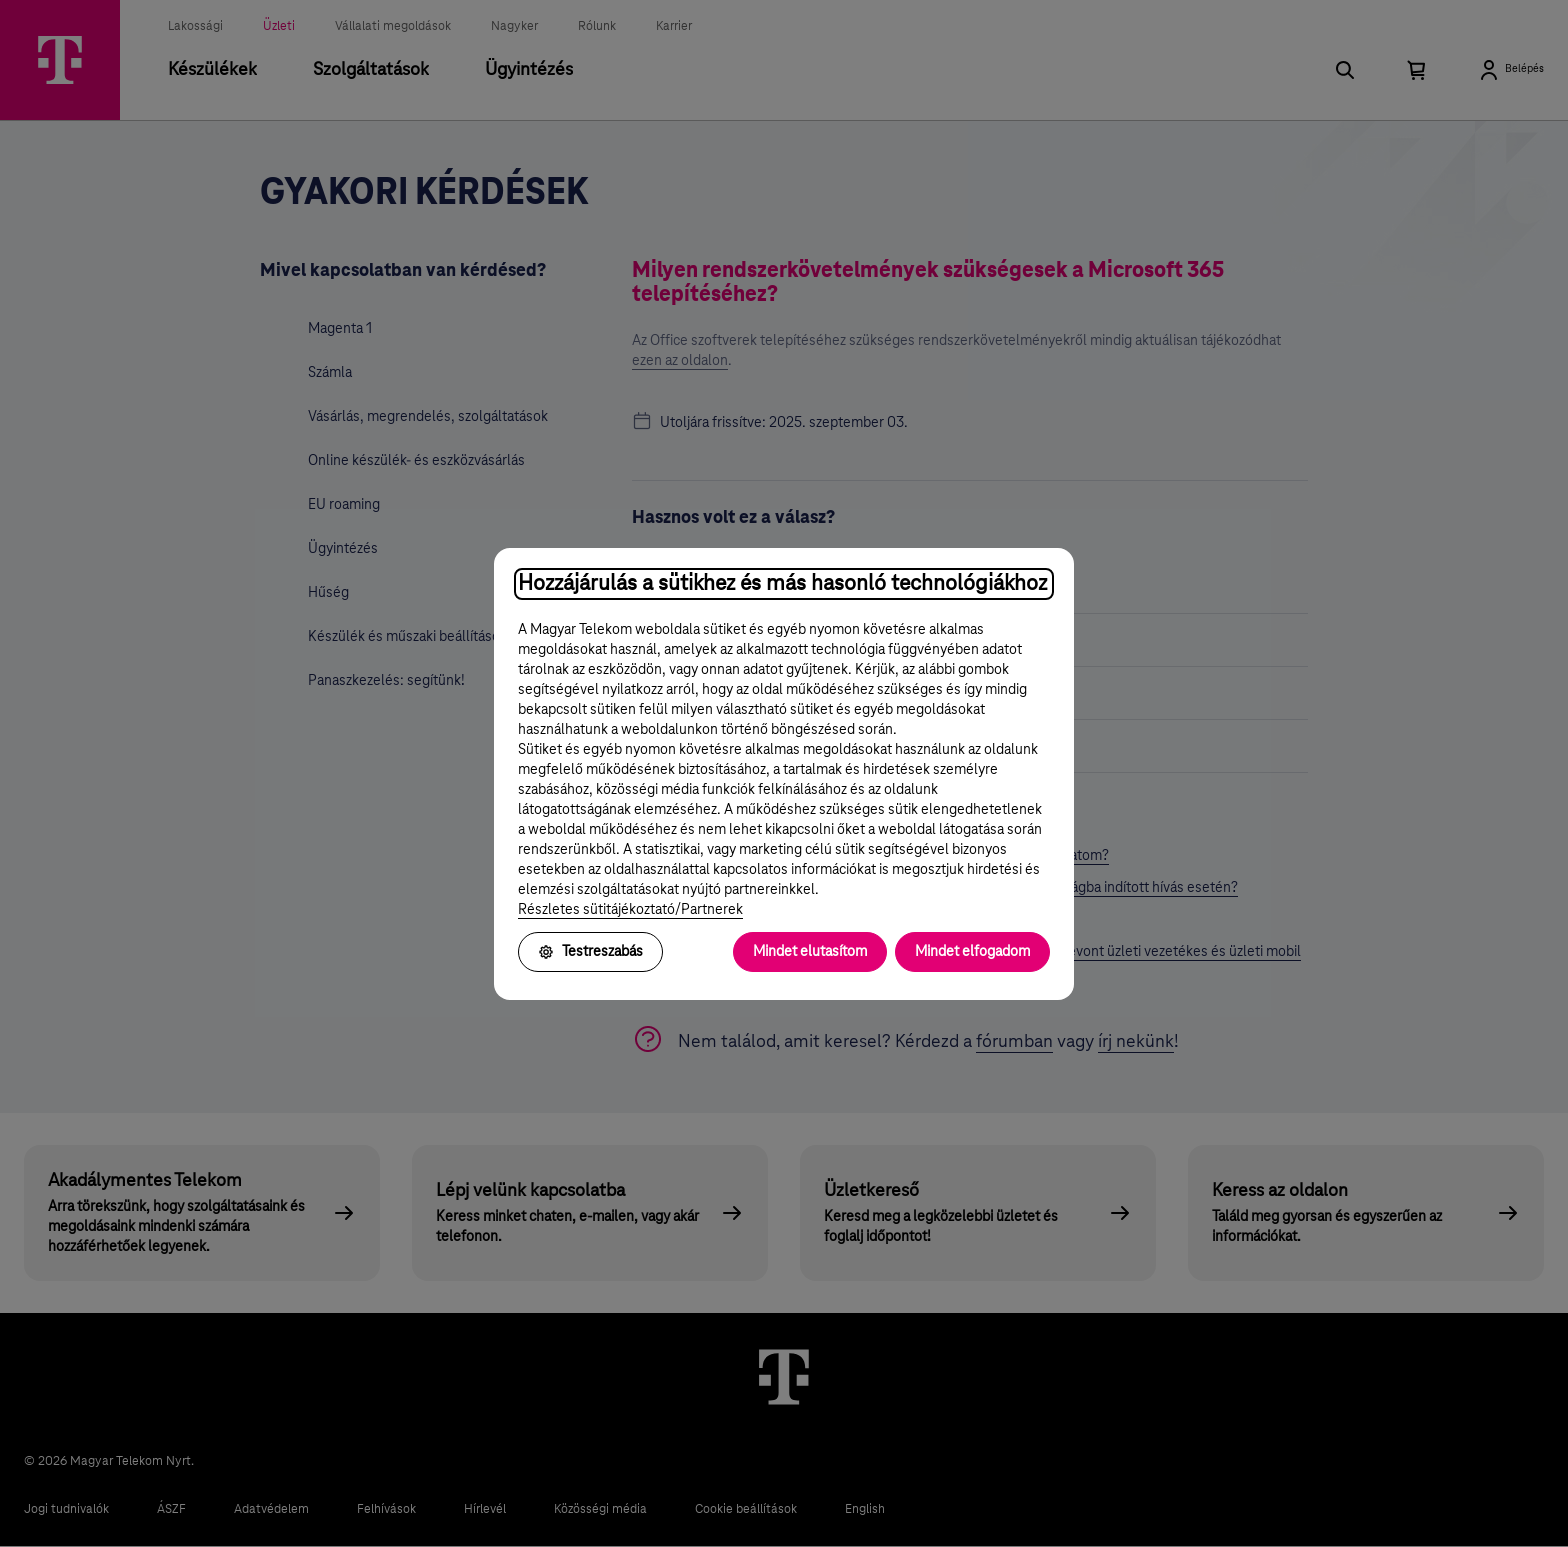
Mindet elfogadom (972, 952)
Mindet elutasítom (810, 952)
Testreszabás (590, 952)
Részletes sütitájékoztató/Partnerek (630, 910)
